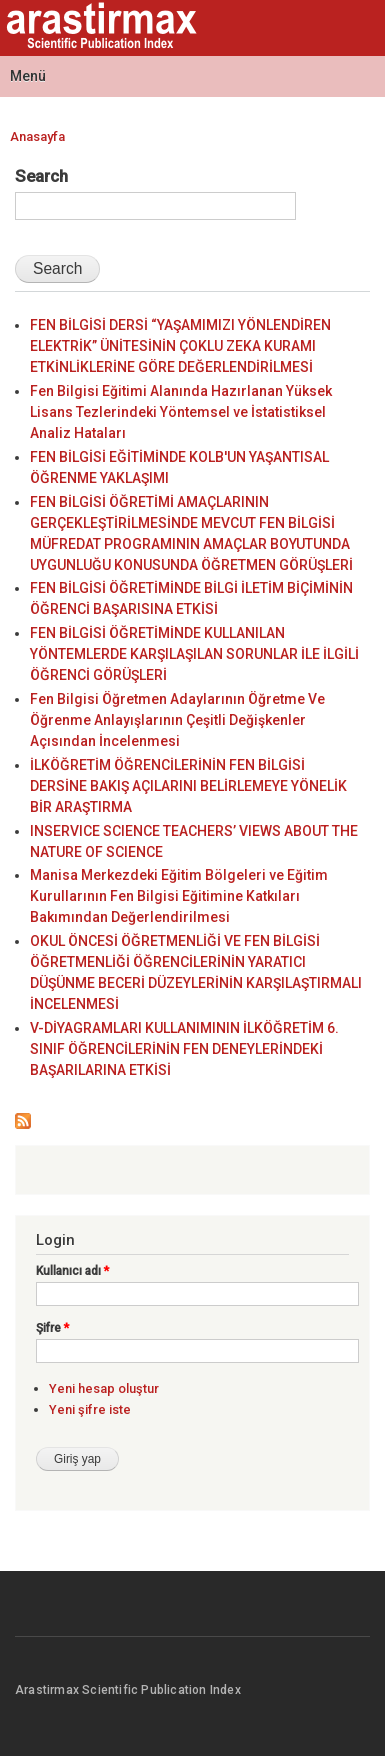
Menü (28, 76)
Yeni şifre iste (90, 1409)
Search (41, 176)
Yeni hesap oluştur (104, 1388)
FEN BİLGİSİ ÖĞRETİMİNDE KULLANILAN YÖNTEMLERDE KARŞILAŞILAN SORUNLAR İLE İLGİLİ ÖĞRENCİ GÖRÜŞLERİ (194, 654)
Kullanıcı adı (72, 1271)
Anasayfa (37, 136)
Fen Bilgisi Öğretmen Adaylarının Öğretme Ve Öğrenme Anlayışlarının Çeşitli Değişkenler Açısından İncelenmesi (177, 720)
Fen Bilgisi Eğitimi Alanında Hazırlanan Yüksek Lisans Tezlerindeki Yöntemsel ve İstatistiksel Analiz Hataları (181, 412)
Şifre (52, 1328)
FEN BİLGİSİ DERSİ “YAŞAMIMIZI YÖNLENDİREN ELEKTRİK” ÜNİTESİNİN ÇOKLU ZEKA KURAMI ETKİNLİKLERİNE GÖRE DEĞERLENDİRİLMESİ (180, 346)
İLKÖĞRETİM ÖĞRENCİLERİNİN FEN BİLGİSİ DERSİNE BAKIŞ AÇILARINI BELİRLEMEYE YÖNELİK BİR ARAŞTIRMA (188, 786)
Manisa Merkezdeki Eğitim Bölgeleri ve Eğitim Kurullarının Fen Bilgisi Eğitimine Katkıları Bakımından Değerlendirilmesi (179, 896)
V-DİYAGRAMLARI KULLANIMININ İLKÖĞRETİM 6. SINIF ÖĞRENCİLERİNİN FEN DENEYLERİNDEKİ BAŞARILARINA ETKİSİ (184, 1049)
